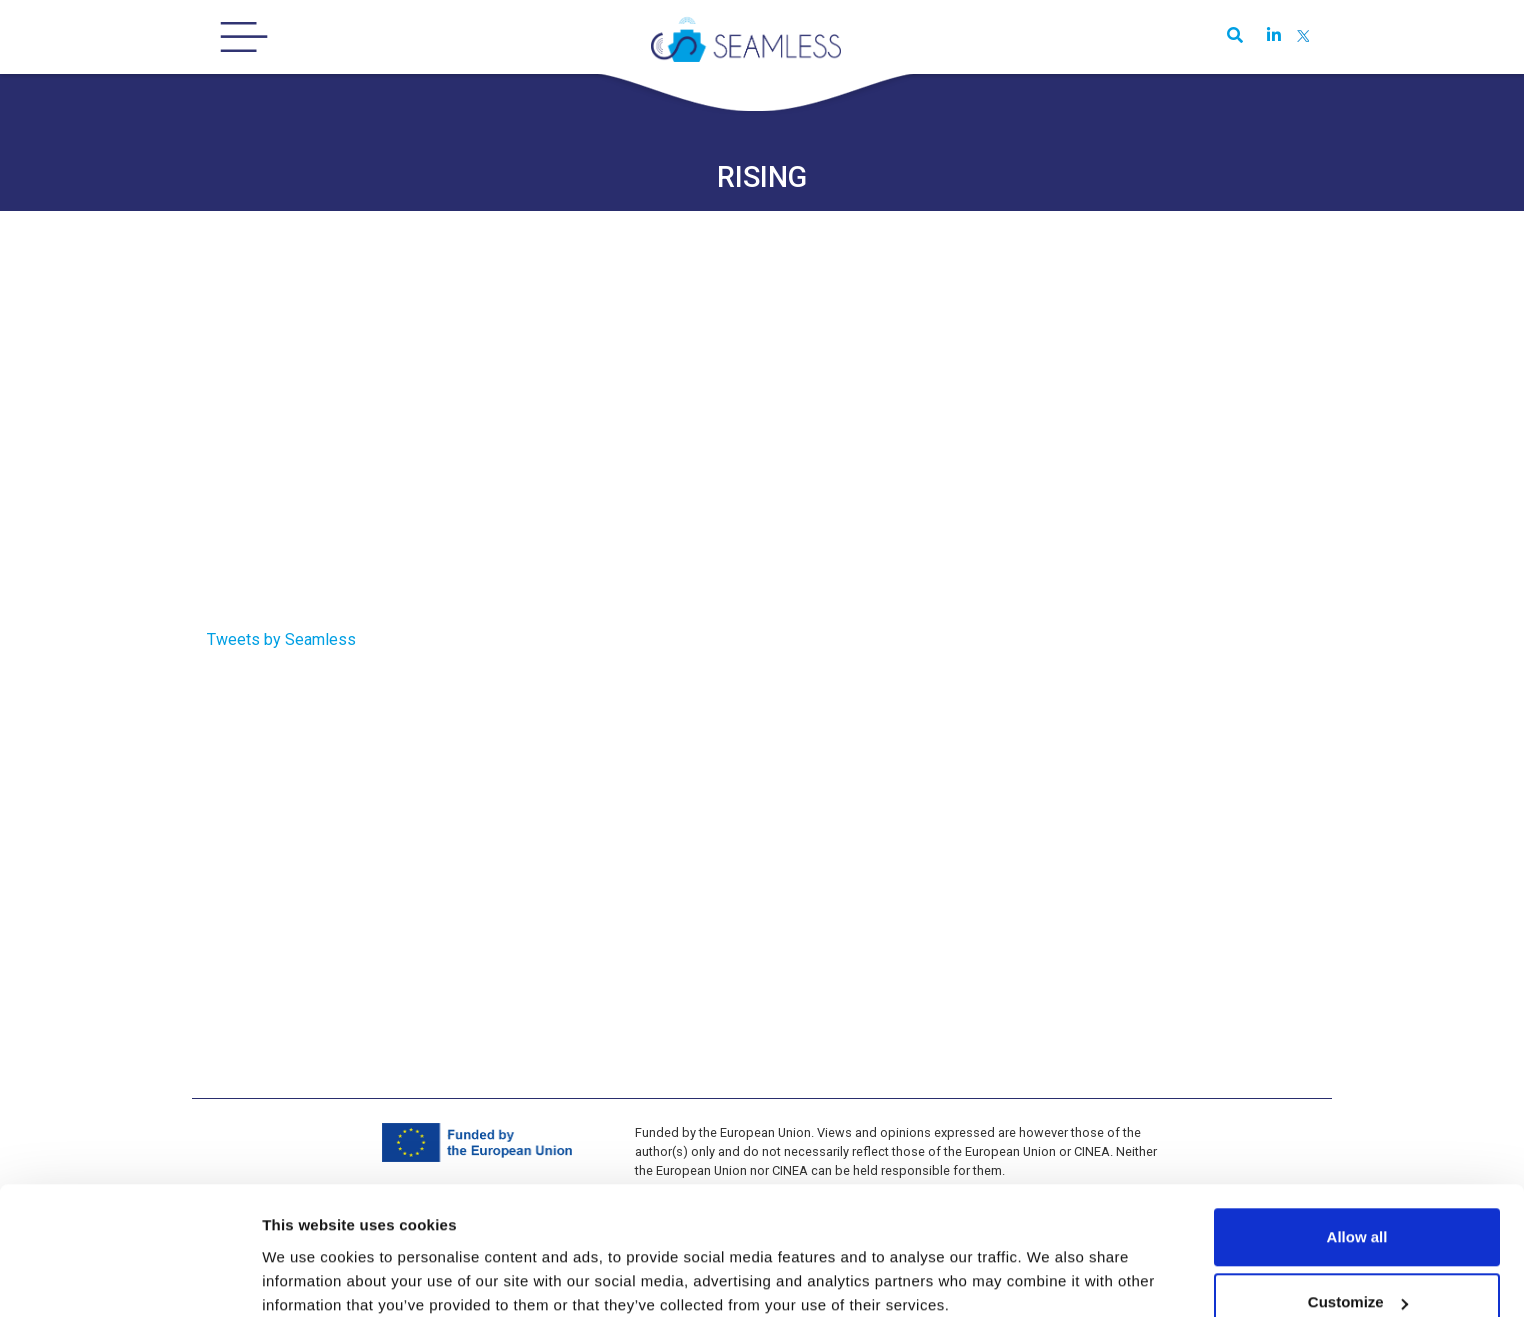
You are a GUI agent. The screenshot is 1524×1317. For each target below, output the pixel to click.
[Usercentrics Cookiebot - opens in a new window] (129, 1278)
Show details (308, 1255)
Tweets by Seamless (281, 639)
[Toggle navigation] (244, 37)
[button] (1231, 37)
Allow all (1357, 1132)
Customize (1358, 1198)
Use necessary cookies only (1357, 1263)
